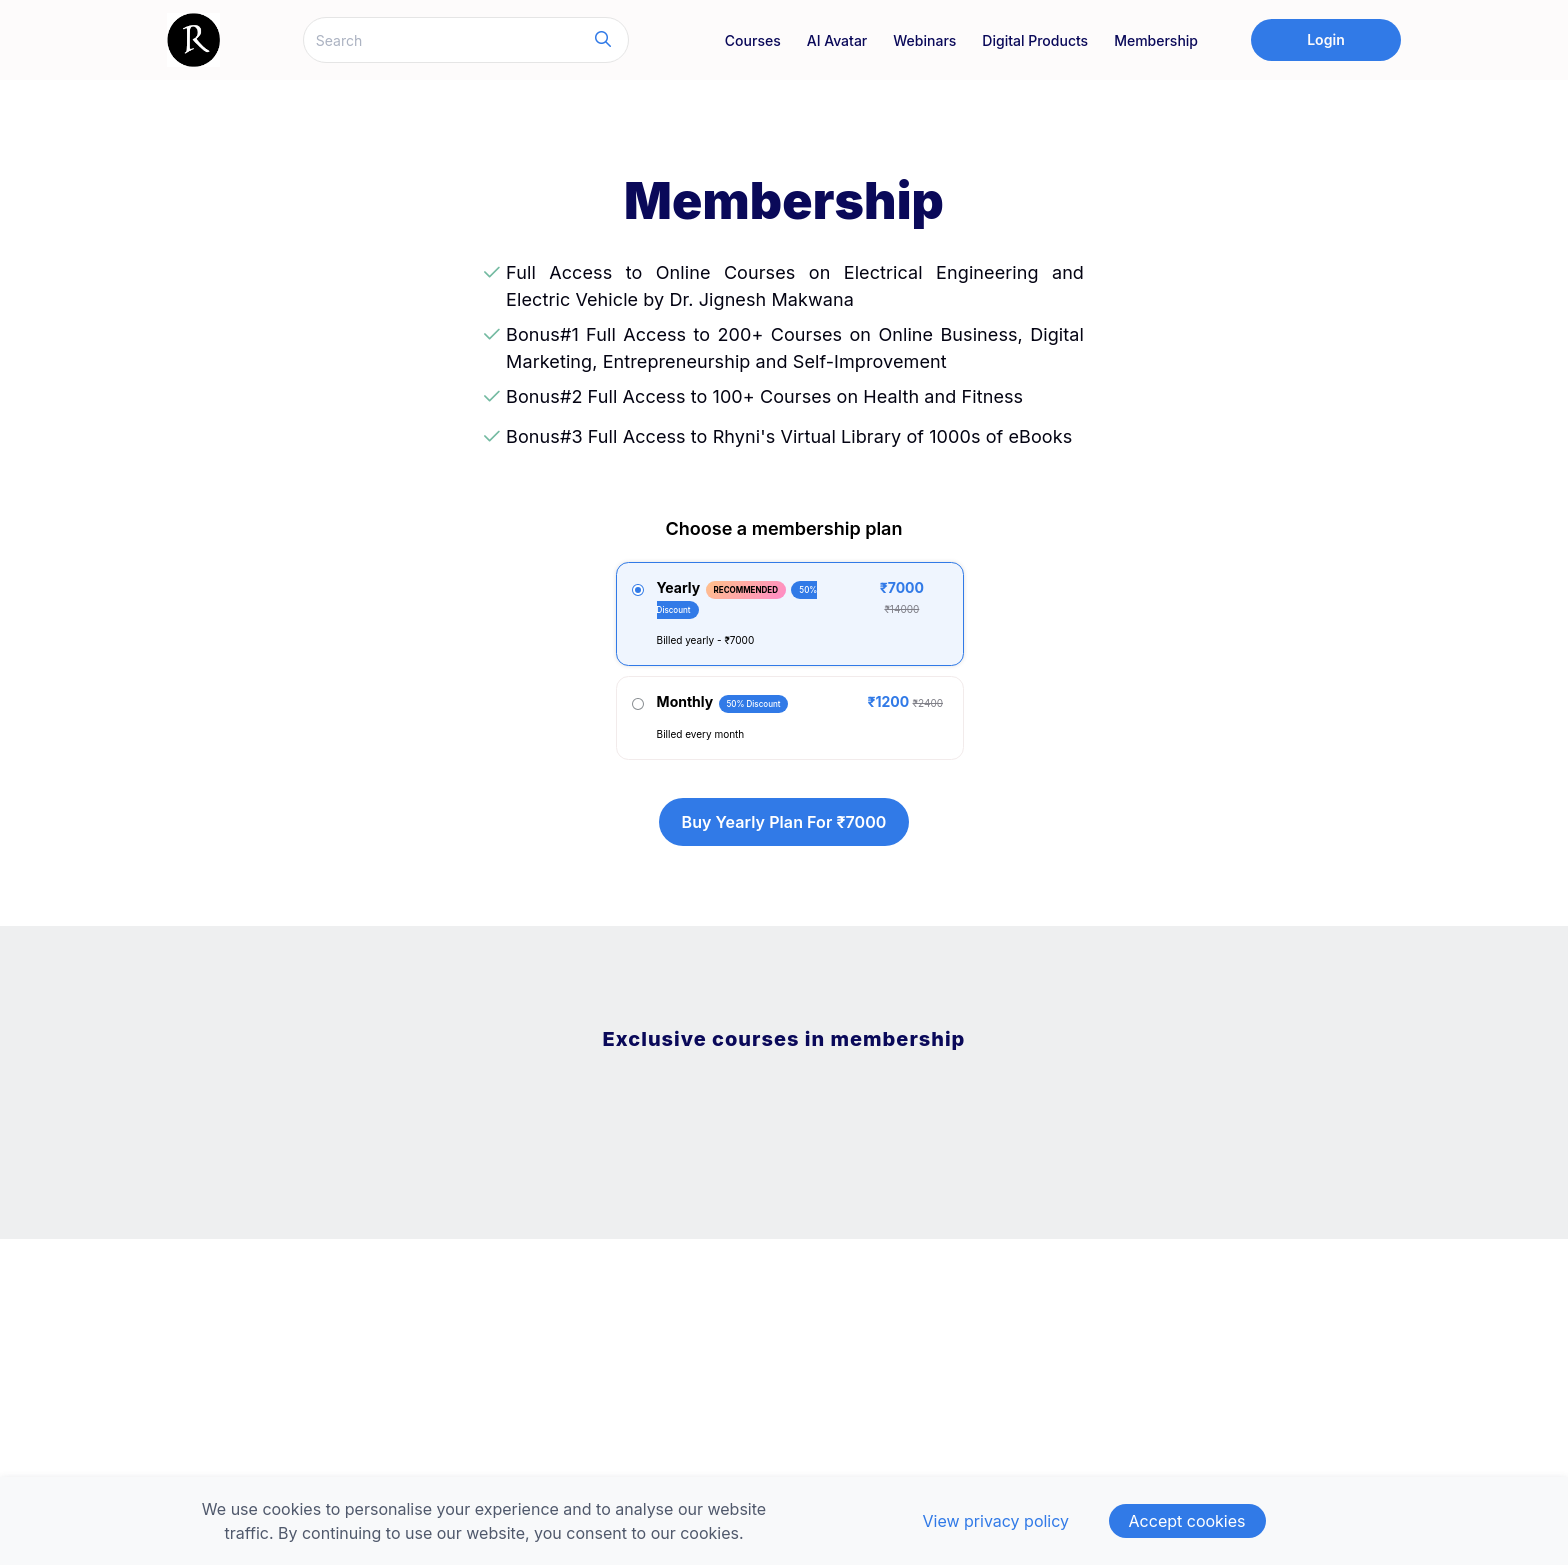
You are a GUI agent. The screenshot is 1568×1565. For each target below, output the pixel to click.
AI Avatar (837, 40)
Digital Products (1035, 40)
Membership (1156, 40)
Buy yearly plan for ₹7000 (784, 822)
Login (1326, 39)
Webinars (924, 40)
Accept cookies (1187, 1521)
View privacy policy (995, 1521)
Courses (753, 40)
